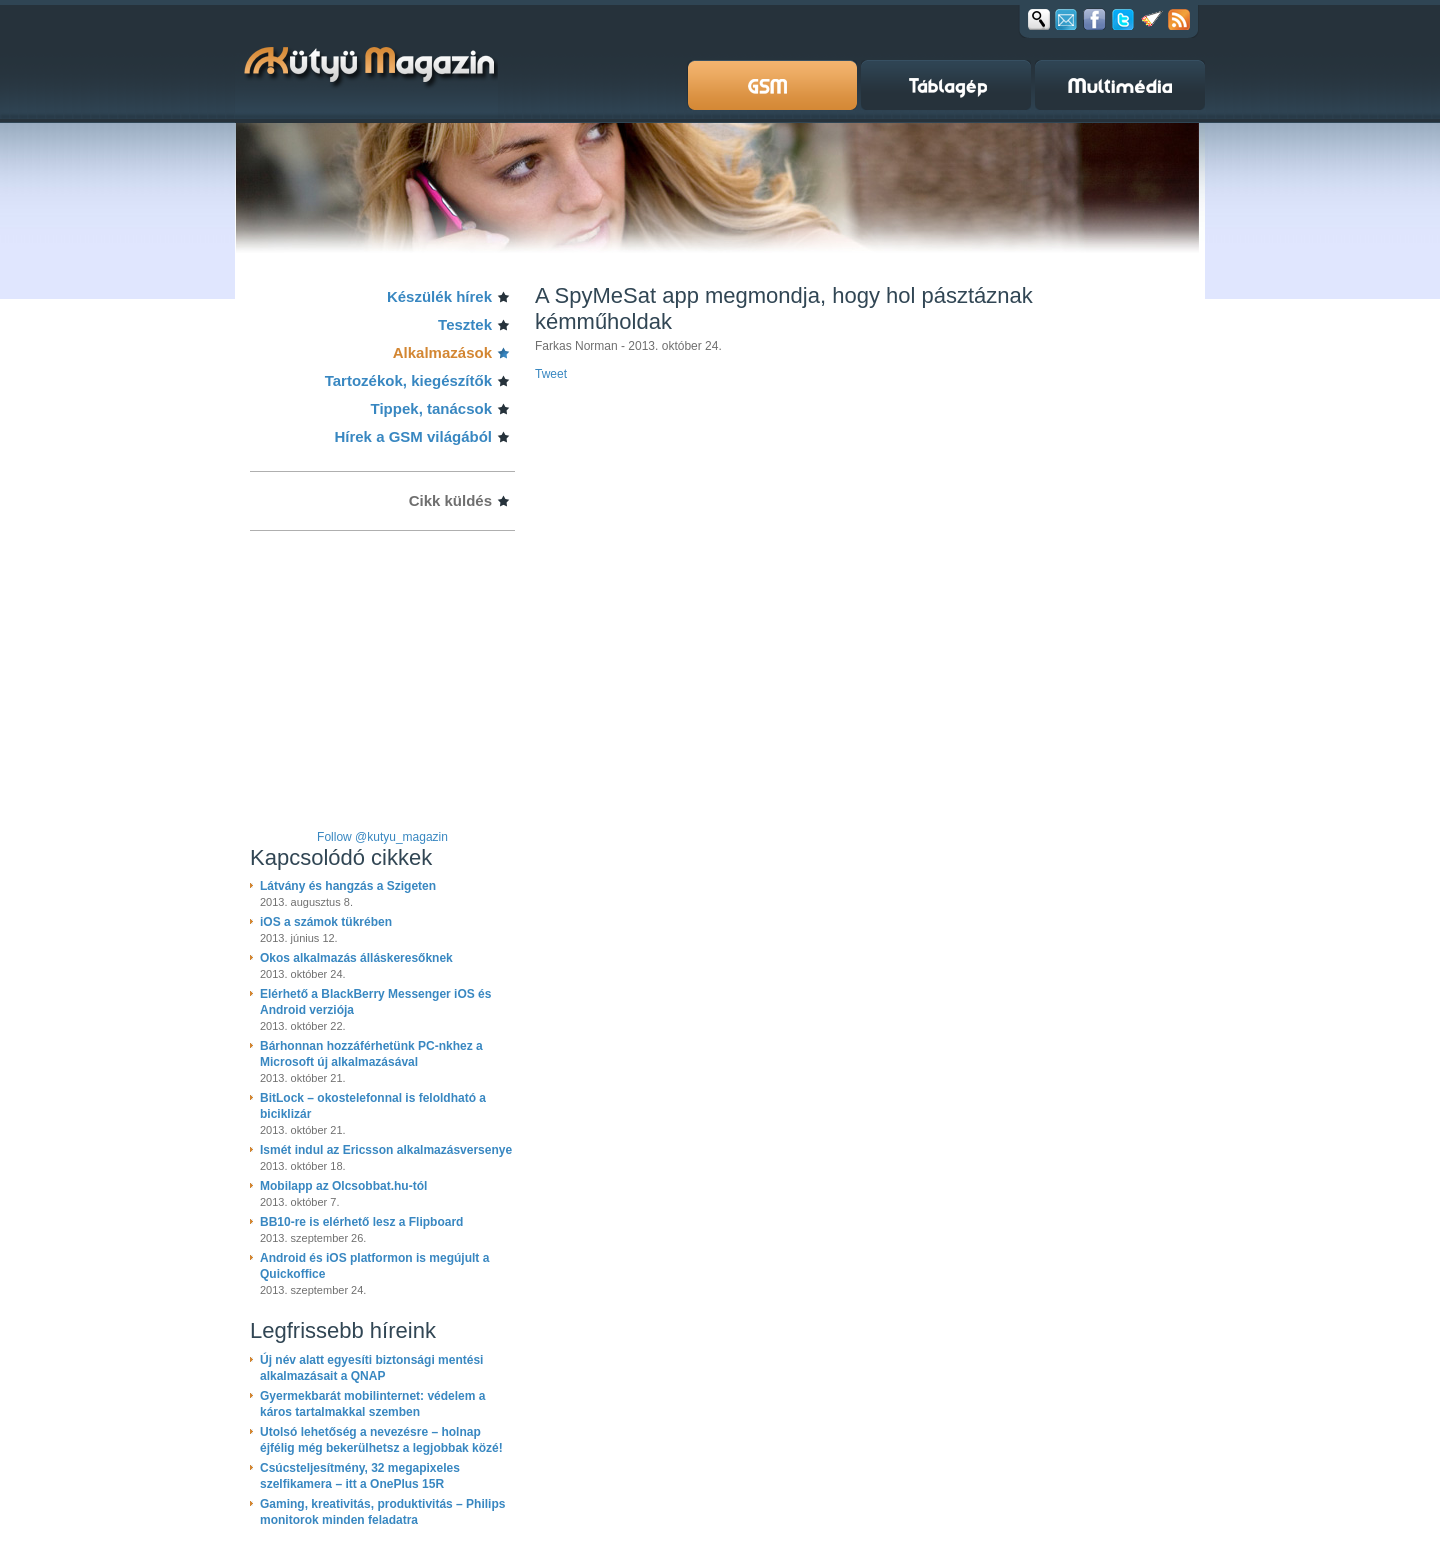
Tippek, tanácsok (431, 408)
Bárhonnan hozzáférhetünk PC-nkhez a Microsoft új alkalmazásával (371, 1054)
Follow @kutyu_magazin (382, 837)
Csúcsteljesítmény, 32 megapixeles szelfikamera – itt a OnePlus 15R (360, 1476)
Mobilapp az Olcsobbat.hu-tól (343, 1186)
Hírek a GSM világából (413, 436)
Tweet (551, 374)
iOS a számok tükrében (326, 922)
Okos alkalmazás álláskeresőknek (356, 958)
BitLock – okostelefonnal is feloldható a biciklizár (373, 1106)
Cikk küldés (450, 500)
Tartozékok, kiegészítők (408, 380)
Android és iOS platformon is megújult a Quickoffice (374, 1266)
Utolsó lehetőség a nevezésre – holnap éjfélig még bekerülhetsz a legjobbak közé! (381, 1440)
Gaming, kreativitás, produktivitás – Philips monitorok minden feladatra (382, 1512)
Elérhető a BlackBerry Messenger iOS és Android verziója (375, 1002)
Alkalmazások (442, 352)
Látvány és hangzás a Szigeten (348, 886)
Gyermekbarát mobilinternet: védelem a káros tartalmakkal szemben (372, 1404)
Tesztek (465, 324)
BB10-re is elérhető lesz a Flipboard (361, 1222)
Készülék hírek (439, 296)
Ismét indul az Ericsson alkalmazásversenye (386, 1150)
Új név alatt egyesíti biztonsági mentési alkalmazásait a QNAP (371, 1368)
